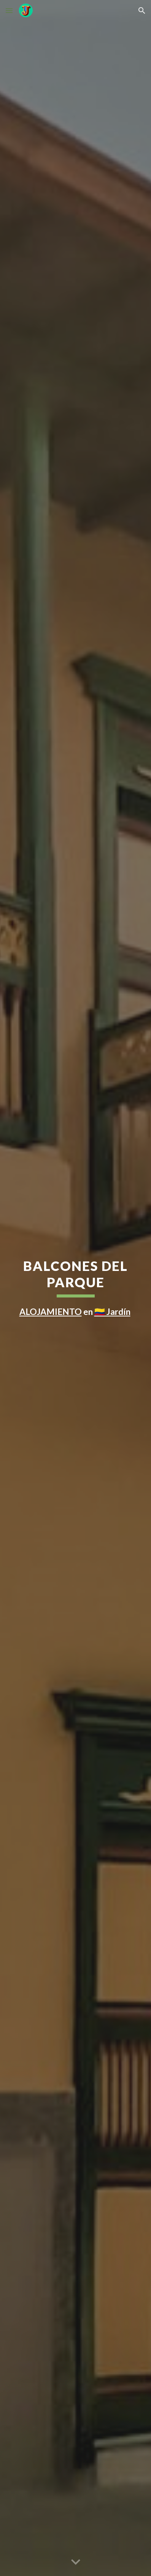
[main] (76, 1288)
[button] (9, 10)
